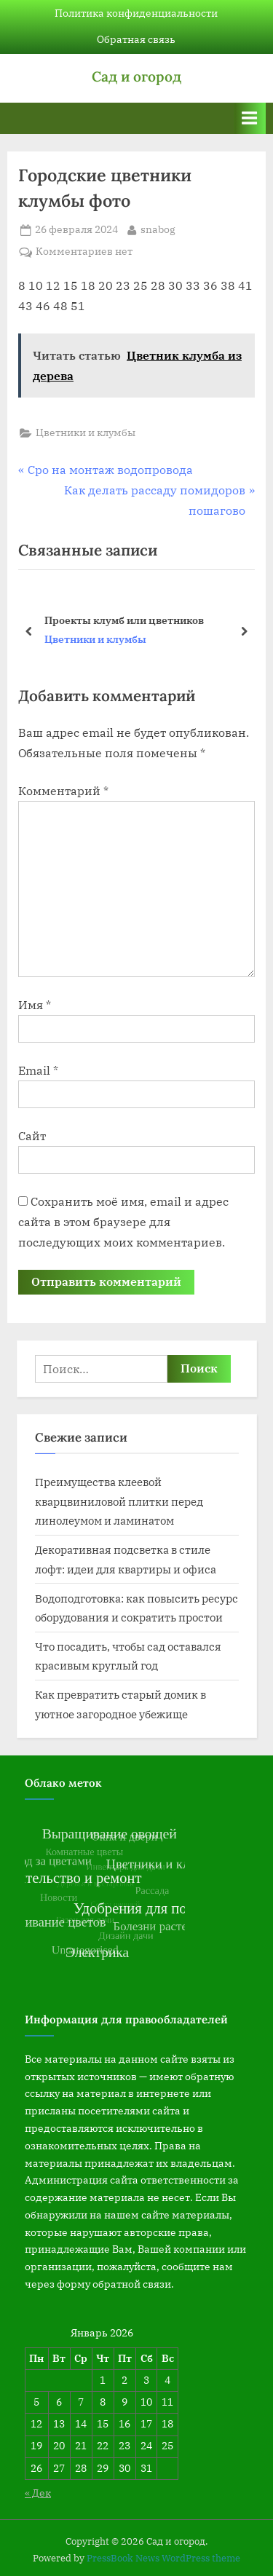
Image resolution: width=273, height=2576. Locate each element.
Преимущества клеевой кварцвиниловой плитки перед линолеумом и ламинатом (119, 1501)
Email (38, 1070)
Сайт (32, 1136)
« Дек (38, 2493)
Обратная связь (136, 39)
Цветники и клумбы (85, 432)
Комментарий (63, 790)
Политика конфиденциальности (136, 13)
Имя (34, 1004)
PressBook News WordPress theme (163, 2558)
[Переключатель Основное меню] (250, 118)
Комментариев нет (84, 252)
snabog (158, 228)
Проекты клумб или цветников (124, 620)
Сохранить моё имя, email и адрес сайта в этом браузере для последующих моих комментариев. (123, 1221)
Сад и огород (136, 76)
